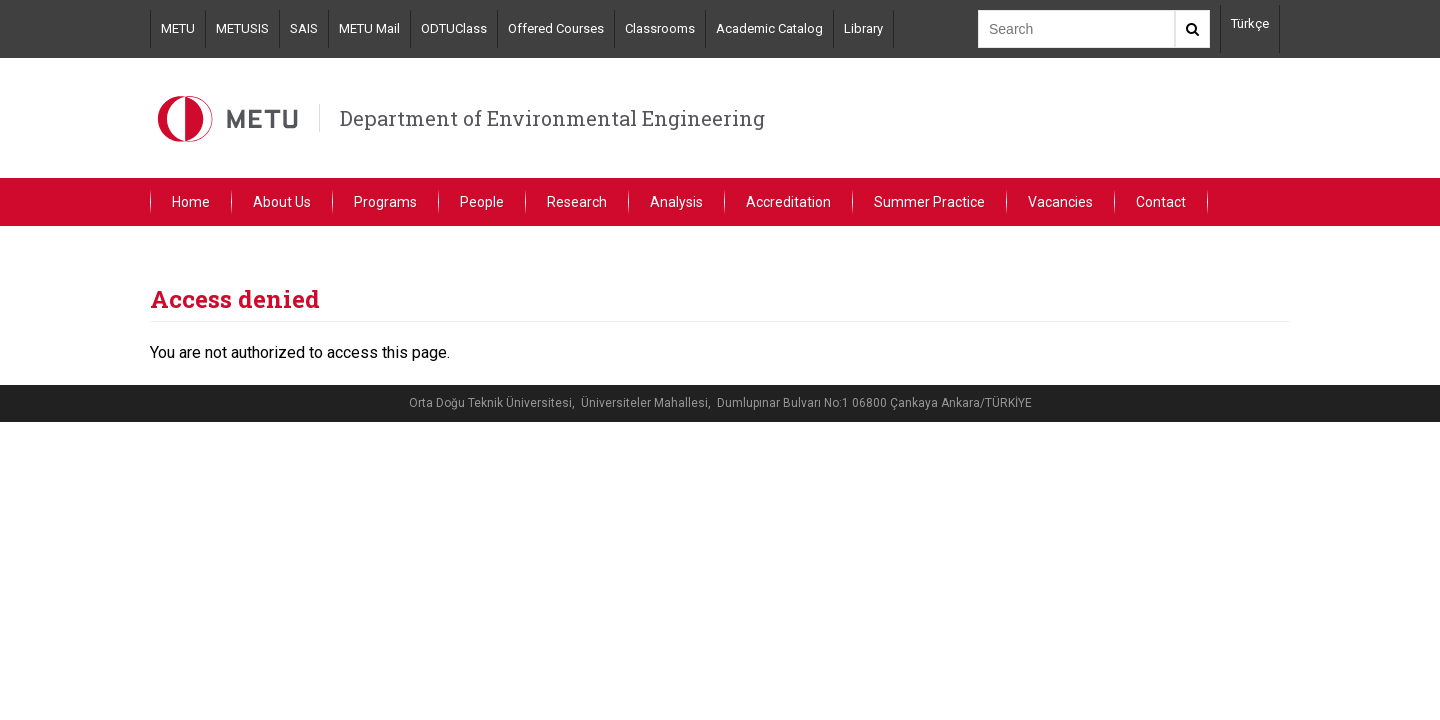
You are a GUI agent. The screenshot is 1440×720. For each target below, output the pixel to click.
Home (191, 202)
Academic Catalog (769, 28)
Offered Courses (556, 28)
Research (577, 202)
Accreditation (788, 202)
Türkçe (1250, 23)
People (482, 202)
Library (863, 28)
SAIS (304, 28)
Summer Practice (929, 202)
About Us (282, 202)
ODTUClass (454, 28)
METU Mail (369, 28)
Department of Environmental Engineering (552, 118)
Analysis (676, 202)
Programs (385, 202)
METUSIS (242, 28)
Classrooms (660, 28)
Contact (1161, 202)
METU (178, 28)
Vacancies (1060, 202)
